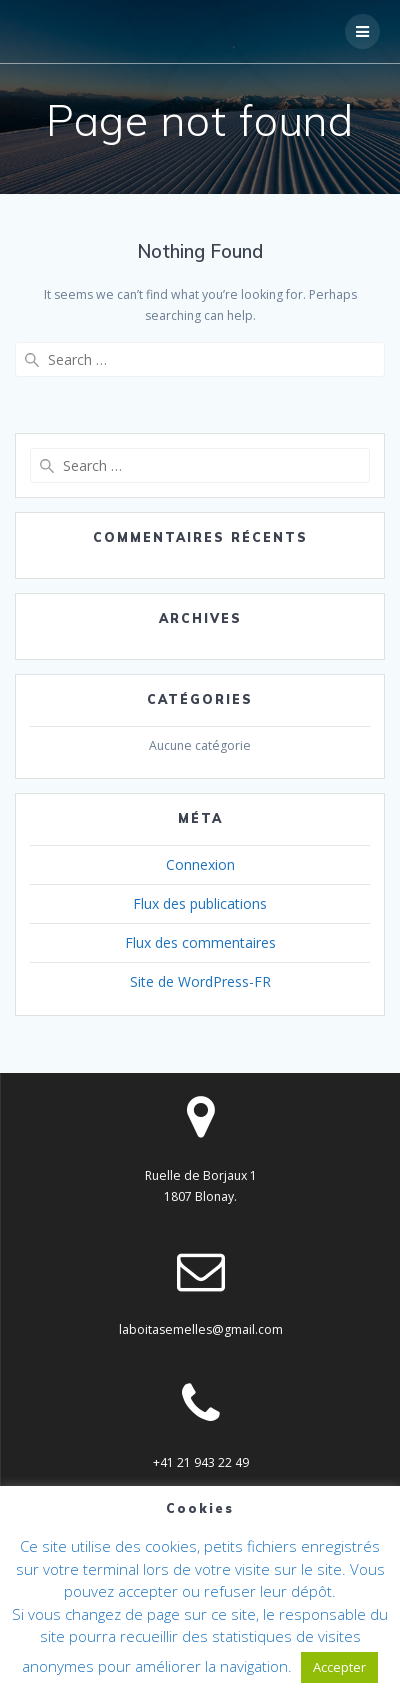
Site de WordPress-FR (200, 981)
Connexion (200, 864)
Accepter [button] (339, 1667)
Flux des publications (200, 903)
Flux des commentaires (200, 942)
